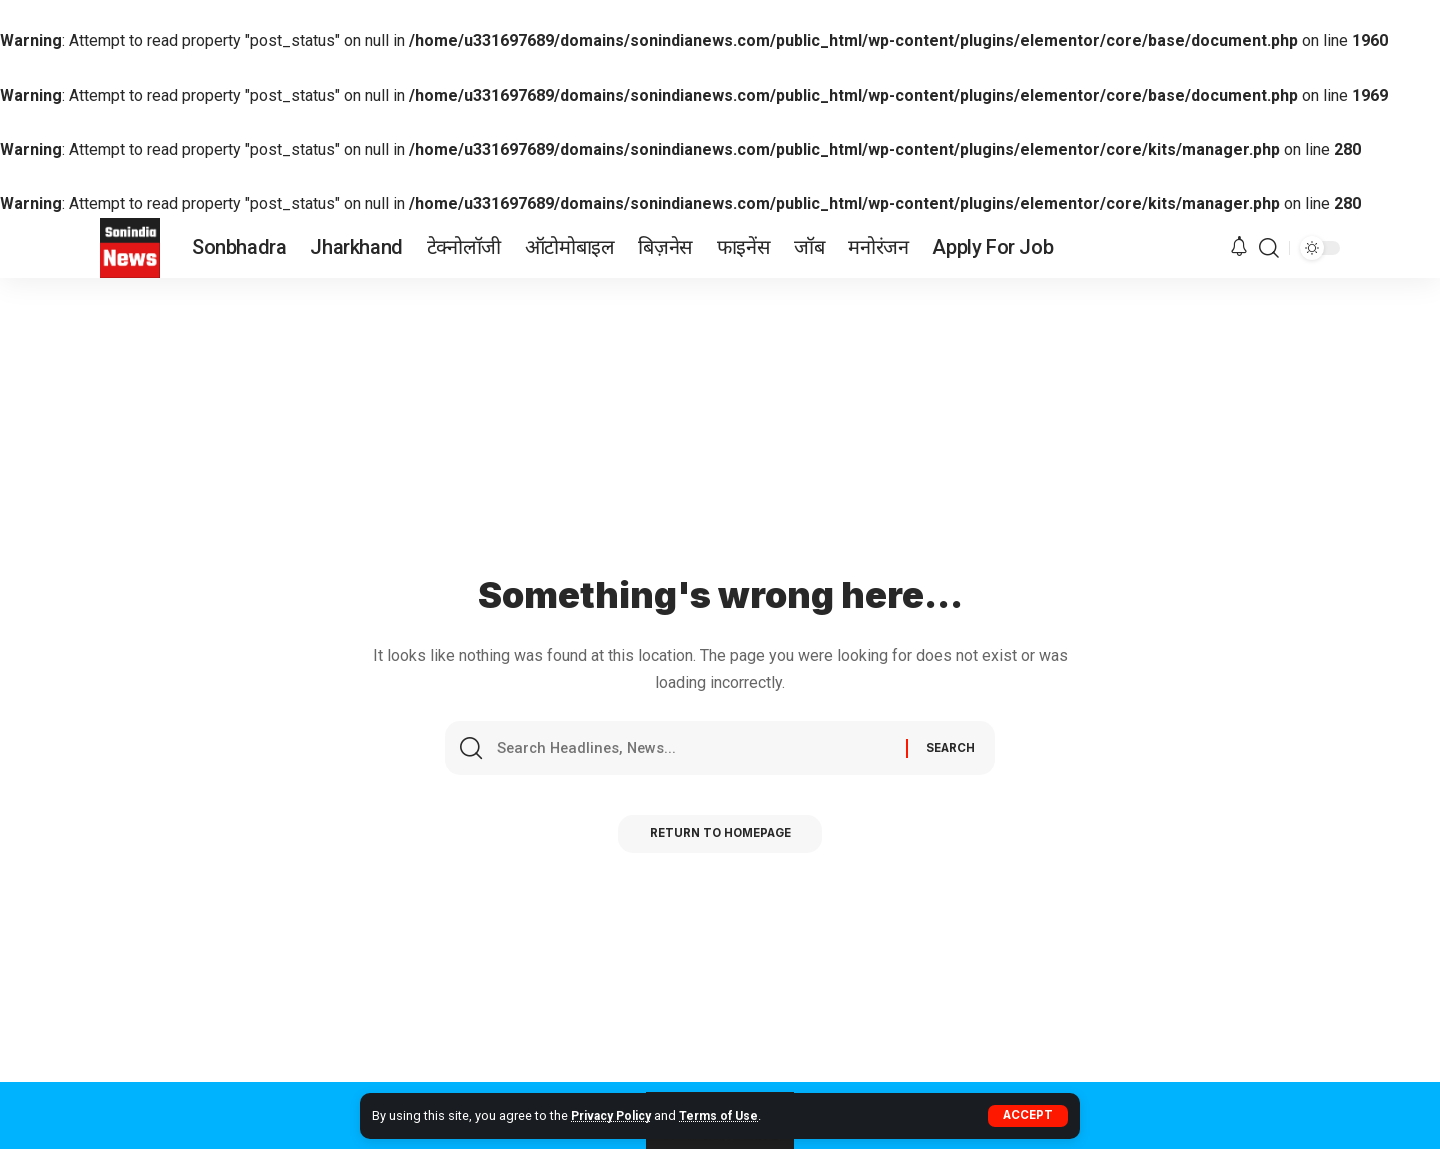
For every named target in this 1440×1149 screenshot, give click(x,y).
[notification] (1239, 247)
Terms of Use (729, 1115)
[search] (1269, 248)
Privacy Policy (615, 1115)
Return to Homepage (720, 838)
